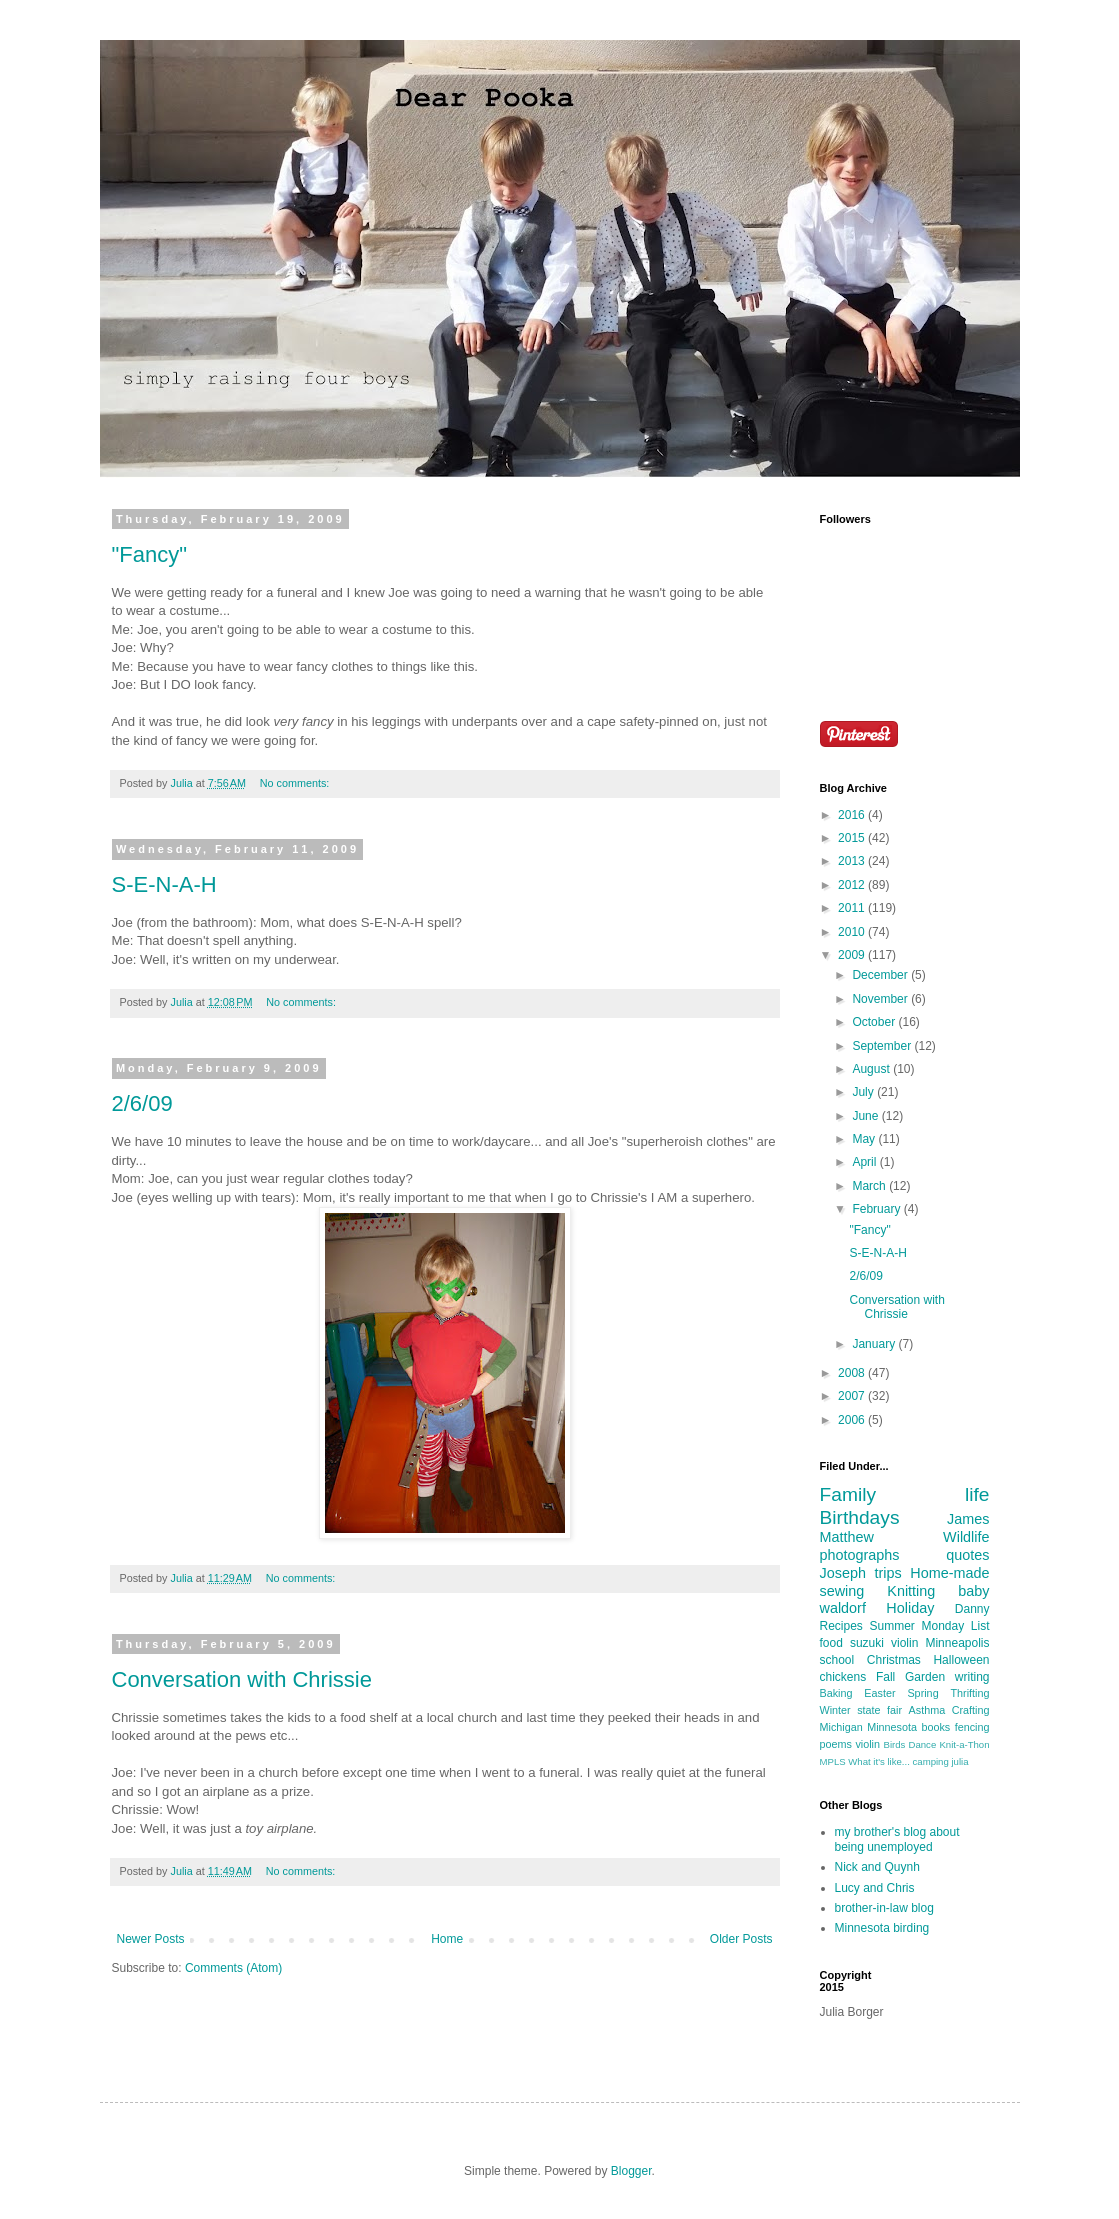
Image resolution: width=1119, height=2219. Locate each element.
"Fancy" (150, 554)
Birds (895, 1744)
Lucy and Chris (875, 1888)
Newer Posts (151, 1939)
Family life (905, 1494)
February (877, 1209)
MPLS (833, 1761)
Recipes (841, 1626)
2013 (853, 861)
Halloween (961, 1660)
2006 (853, 1420)
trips (888, 1573)
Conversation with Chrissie (242, 1679)
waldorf (843, 1608)
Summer (892, 1626)
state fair (879, 1710)
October (875, 1022)
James (968, 1519)
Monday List (955, 1626)
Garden (925, 1677)
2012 (853, 885)
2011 (853, 908)
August (872, 1069)
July (864, 1092)
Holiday (910, 1608)
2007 (853, 1396)
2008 (853, 1373)
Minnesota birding (882, 1928)
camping (931, 1761)
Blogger (631, 2171)
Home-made (949, 1573)
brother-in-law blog (884, 1908)
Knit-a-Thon (964, 1744)
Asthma (927, 1710)
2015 (853, 838)
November (881, 999)
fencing (972, 1727)
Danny (972, 1609)
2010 (853, 932)
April (865, 1162)
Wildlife (966, 1537)
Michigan (841, 1727)
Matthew (847, 1537)
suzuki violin (884, 1643)
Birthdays (860, 1517)
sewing (842, 1591)
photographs (860, 1555)
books (935, 1727)
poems (836, 1744)
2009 (853, 955)
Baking (836, 1693)
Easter (879, 1693)
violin (867, 1744)
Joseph (843, 1573)
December (881, 975)
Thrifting (969, 1693)
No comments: (296, 783)
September (883, 1046)
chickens (843, 1677)
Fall (885, 1677)
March (870, 1186)
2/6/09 (142, 1103)
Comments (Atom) (233, 1968)
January (875, 1344)
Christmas (894, 1660)
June (866, 1116)
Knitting (911, 1591)
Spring (922, 1693)
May (865, 1139)
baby (973, 1591)
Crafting (971, 1710)
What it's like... (879, 1761)
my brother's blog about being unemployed (897, 1839)
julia (959, 1761)
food (831, 1643)
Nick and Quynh (877, 1867)
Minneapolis (957, 1643)
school (837, 1660)
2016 (853, 815)
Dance (923, 1744)
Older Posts (741, 1939)
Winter (835, 1710)
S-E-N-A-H (164, 884)
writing (972, 1677)
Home (447, 1939)
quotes (967, 1555)
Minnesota (892, 1727)
